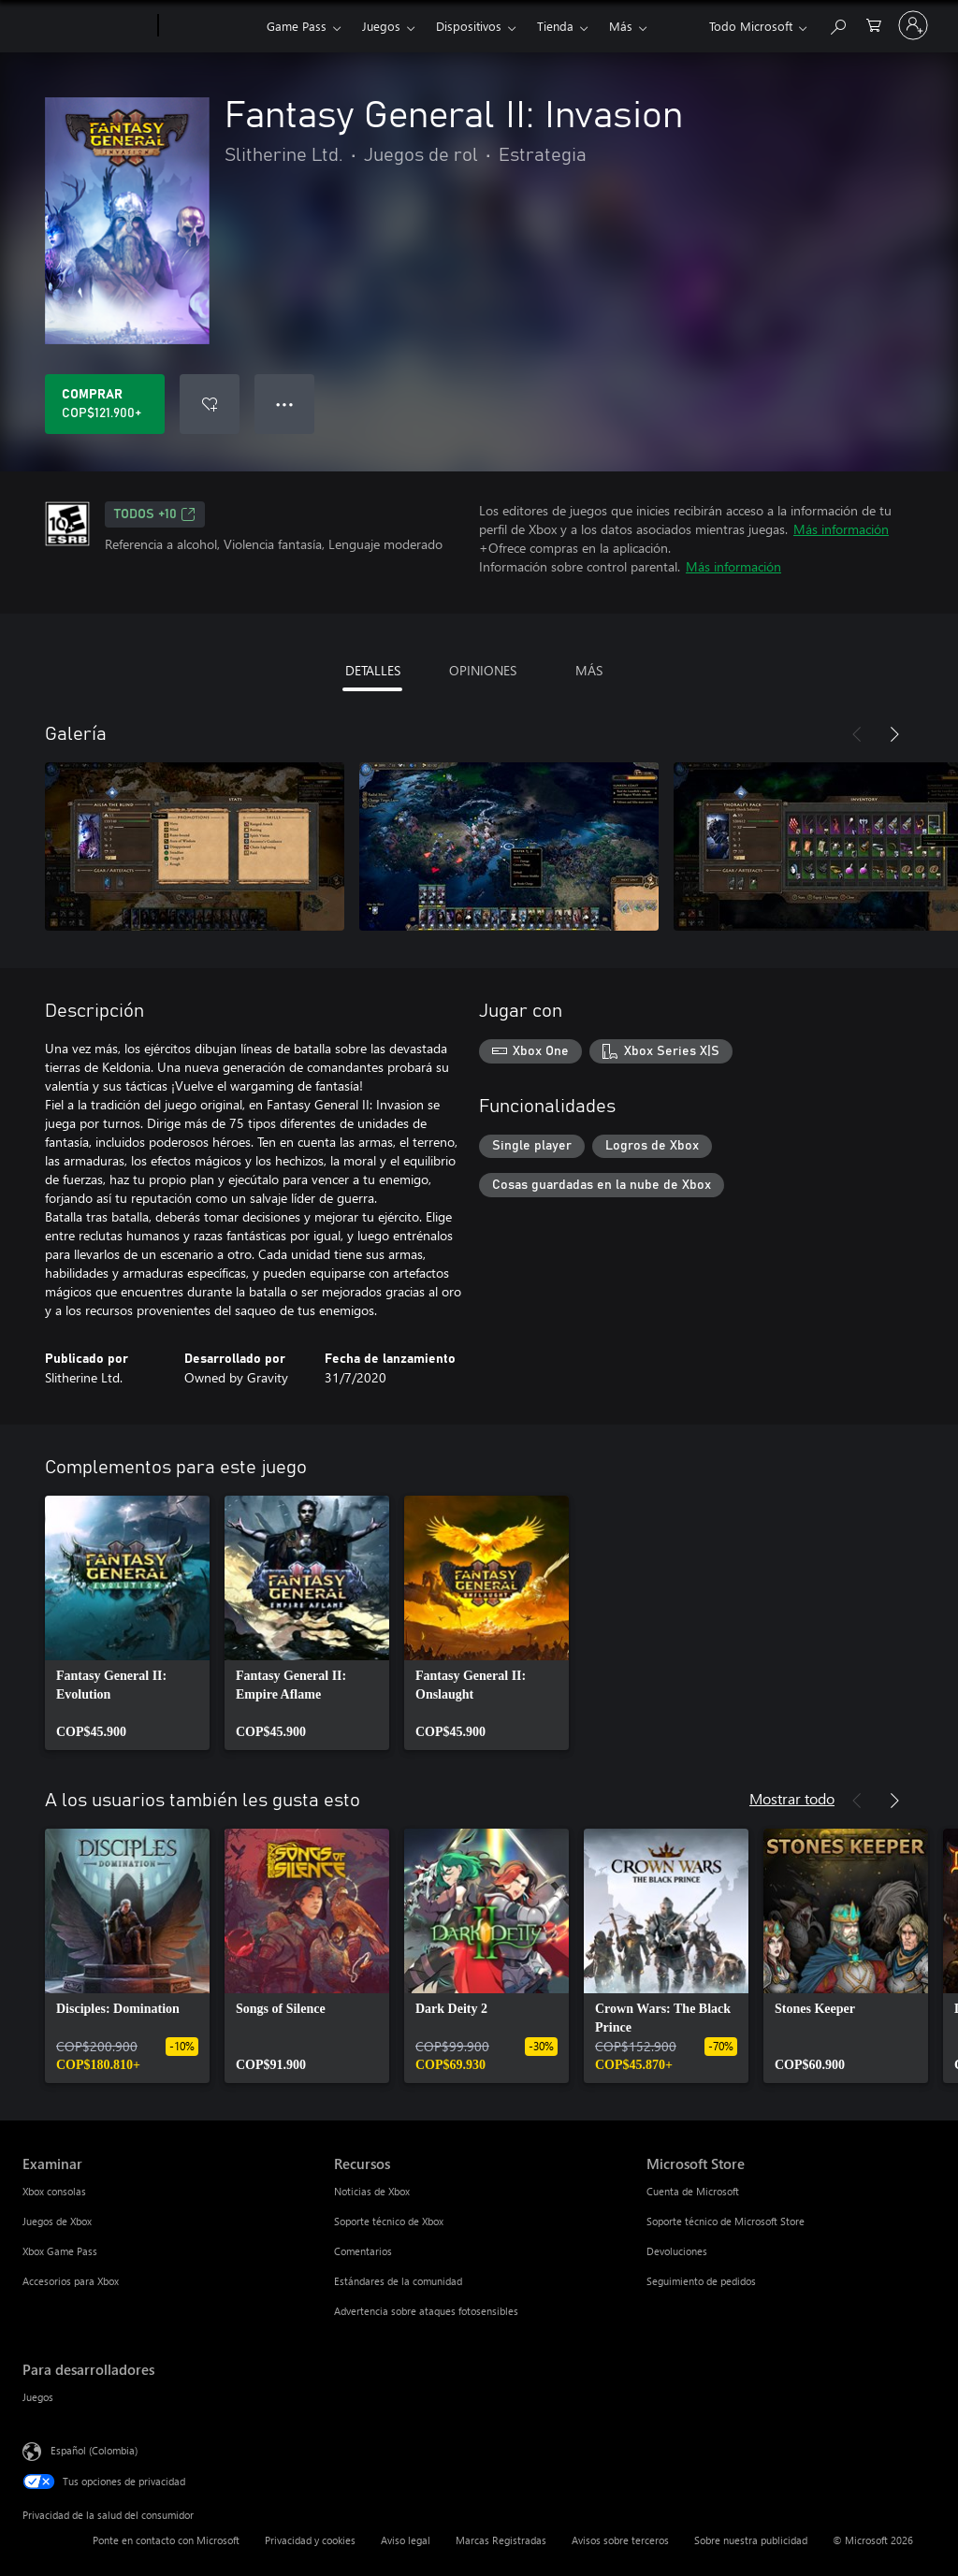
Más (620, 26)
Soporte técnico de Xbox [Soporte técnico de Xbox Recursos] (388, 2221)
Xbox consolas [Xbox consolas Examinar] (54, 2191)
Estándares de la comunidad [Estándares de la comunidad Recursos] (398, 2281)
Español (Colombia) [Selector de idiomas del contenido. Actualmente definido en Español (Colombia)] (94, 2450)
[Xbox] (210, 26)
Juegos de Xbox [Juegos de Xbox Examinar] (57, 2221)
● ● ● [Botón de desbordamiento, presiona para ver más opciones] (285, 403)
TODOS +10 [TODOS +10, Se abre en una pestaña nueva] (155, 514)
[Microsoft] (86, 26)
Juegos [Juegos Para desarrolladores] (37, 2397)
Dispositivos (468, 26)
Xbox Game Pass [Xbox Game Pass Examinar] (59, 2251)
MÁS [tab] (588, 670)
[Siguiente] (894, 734)
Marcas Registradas (501, 2540)
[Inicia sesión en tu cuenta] (913, 25)
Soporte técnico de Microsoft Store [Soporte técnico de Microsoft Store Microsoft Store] (725, 2221)
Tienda (555, 26)
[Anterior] (857, 734)
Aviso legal (405, 2540)
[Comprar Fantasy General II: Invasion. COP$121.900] (105, 404)
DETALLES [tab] (372, 670)
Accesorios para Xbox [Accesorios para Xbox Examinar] (70, 2281)
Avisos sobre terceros (620, 2540)
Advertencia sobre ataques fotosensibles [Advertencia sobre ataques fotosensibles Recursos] (426, 2311)
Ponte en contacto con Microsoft (166, 2540)
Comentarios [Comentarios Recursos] (363, 2251)
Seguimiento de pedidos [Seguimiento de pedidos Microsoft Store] (701, 2281)
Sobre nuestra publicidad (750, 2540)
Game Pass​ (297, 26)
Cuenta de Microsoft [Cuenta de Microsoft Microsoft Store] (692, 2191)
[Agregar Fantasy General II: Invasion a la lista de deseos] (210, 404)
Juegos (381, 26)
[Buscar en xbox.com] (837, 24)
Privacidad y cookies (310, 2540)
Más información (841, 529)
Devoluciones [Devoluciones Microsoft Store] (676, 2251)
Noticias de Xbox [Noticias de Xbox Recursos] (372, 2191)
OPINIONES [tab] (482, 670)
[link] (127, 1623)
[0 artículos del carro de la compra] (873, 24)
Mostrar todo (792, 1798)
